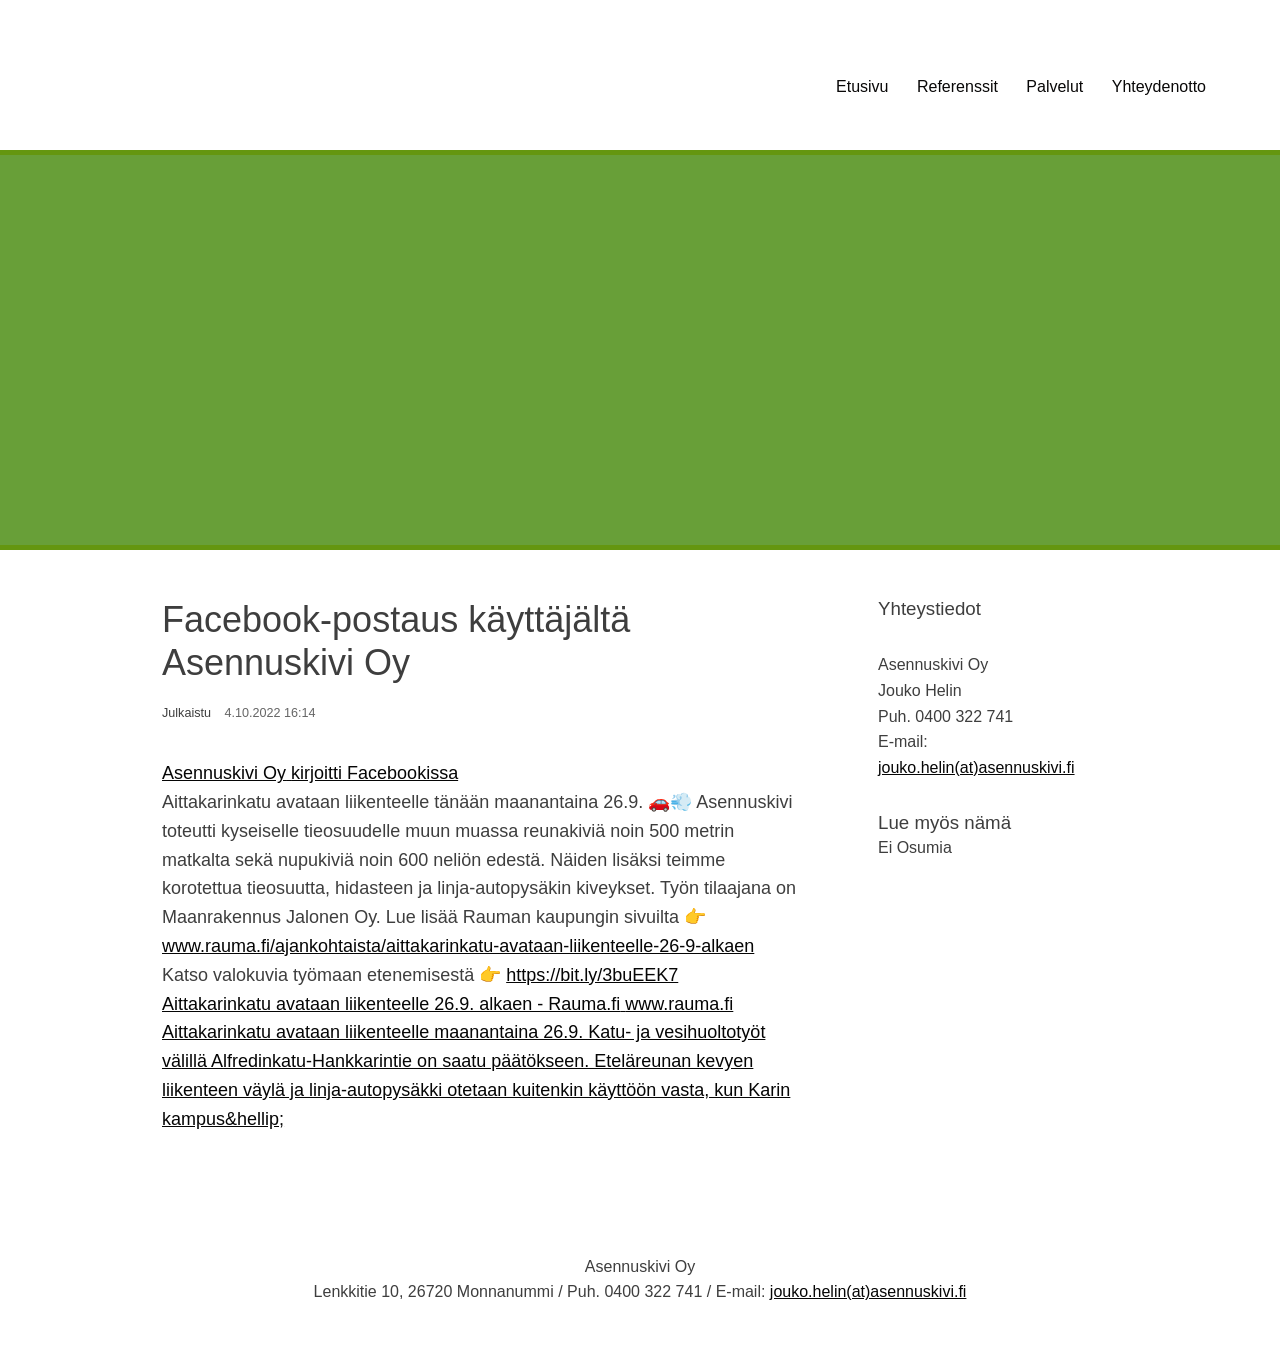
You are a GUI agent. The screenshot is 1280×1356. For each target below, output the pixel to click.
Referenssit (957, 86)
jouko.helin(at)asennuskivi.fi (976, 767)
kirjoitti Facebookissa (374, 773)
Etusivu (862, 86)
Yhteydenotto (1159, 86)
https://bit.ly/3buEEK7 (592, 975)
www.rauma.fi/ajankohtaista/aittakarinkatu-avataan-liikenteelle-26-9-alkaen (458, 946)
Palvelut (1054, 86)
